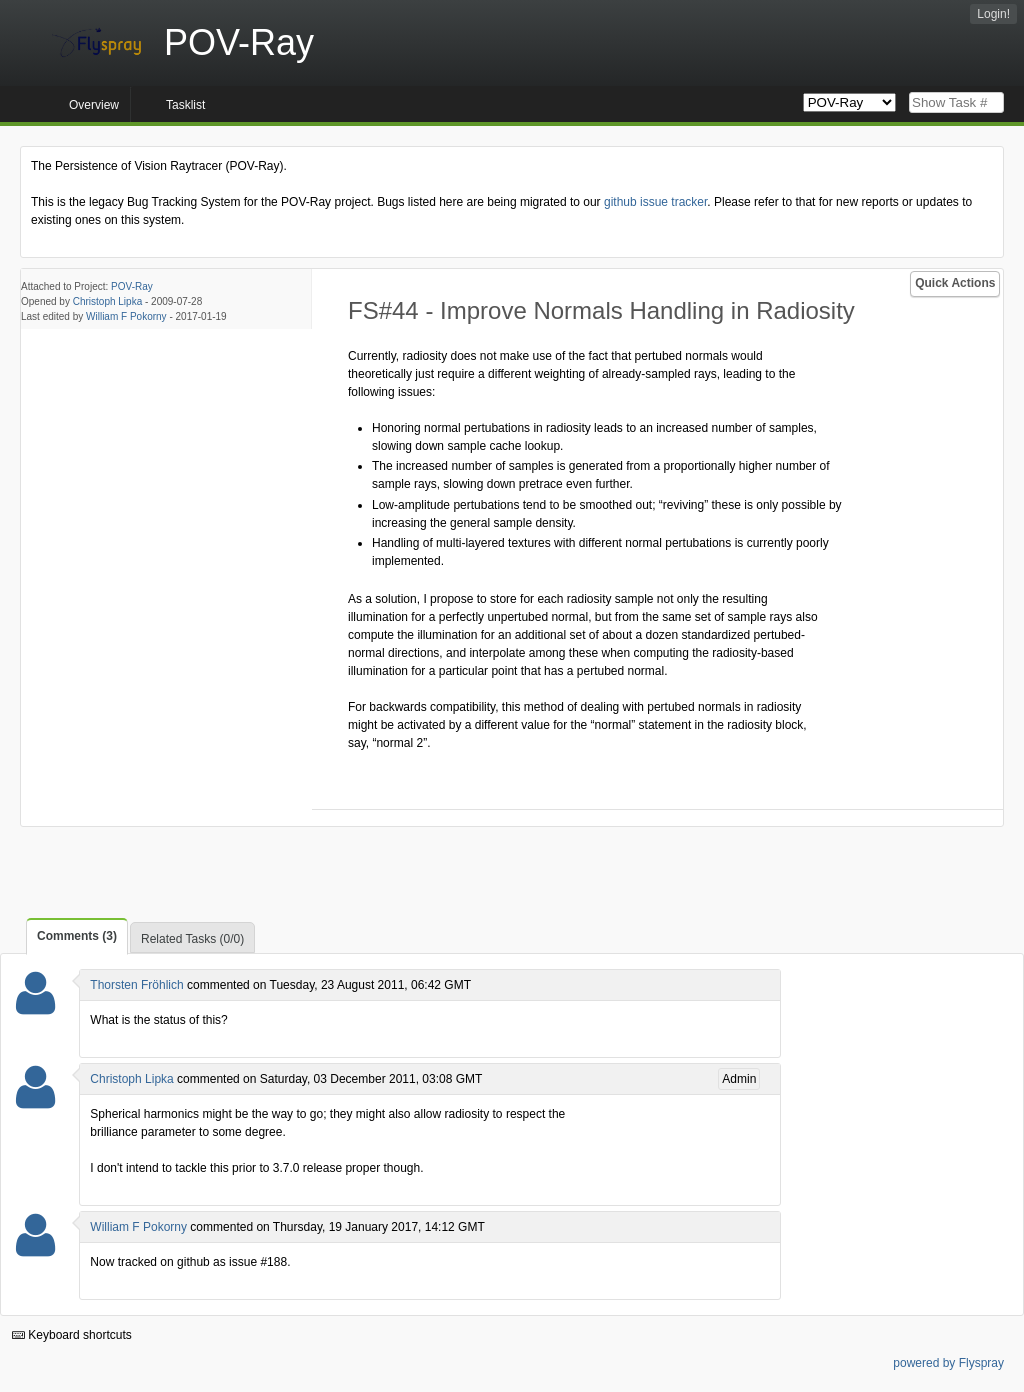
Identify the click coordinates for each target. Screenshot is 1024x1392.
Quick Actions (955, 283)
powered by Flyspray (948, 1363)
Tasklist (185, 105)
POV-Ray (132, 286)
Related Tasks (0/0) (192, 939)
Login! (993, 14)
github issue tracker (655, 202)
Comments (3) (77, 936)
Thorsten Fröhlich (136, 985)
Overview (94, 105)
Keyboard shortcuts (72, 1335)
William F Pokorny (126, 316)
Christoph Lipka (107, 301)
